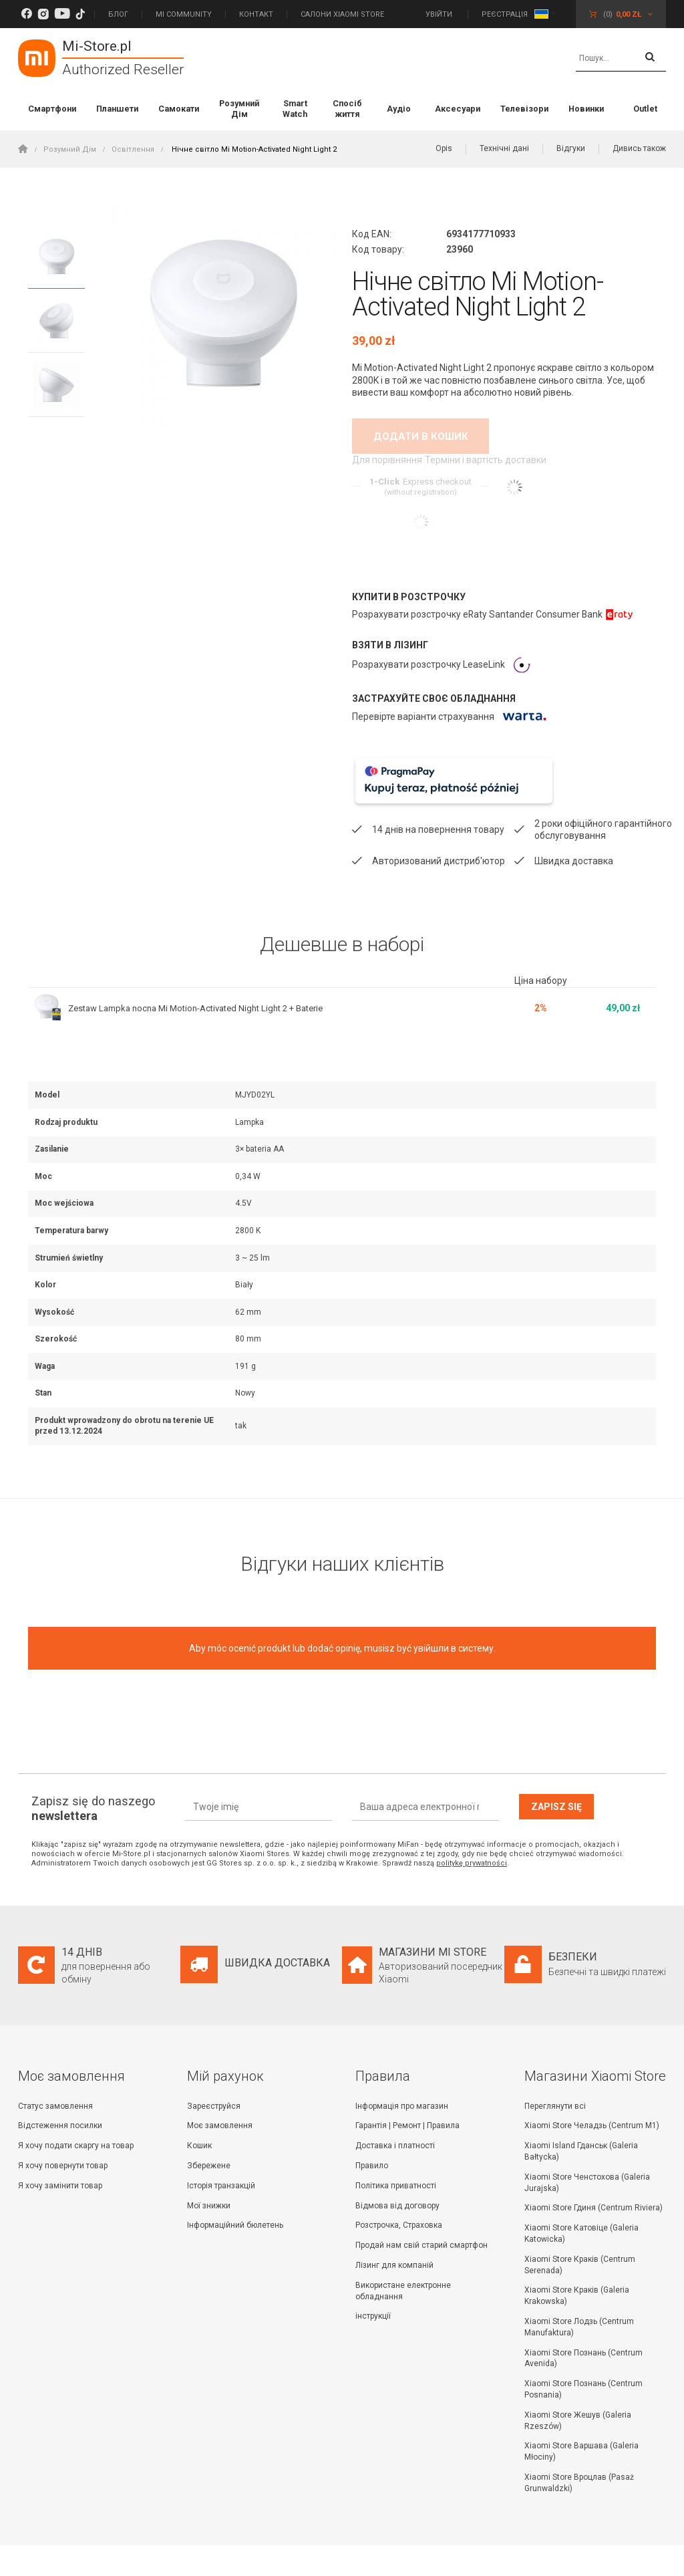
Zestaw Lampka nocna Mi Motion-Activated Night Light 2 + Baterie (207, 987)
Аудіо (399, 109)
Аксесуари (457, 109)
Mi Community (184, 14)
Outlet (645, 109)
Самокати (178, 109)
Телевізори (524, 109)
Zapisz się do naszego (93, 1787)
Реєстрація (505, 14)
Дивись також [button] (639, 148)
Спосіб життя (347, 108)
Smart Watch (295, 108)
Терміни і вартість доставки (487, 460)
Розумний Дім (239, 108)
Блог (118, 14)
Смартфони (52, 109)
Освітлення (133, 149)
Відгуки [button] (570, 148)
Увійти (439, 14)
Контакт (256, 14)
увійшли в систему (453, 1627)
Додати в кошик (420, 436)
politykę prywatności (471, 1841)
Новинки (586, 109)
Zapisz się (556, 1785)
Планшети (117, 109)
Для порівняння (383, 460)
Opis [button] (444, 148)
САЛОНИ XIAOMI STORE (342, 14)
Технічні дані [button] (504, 148)
